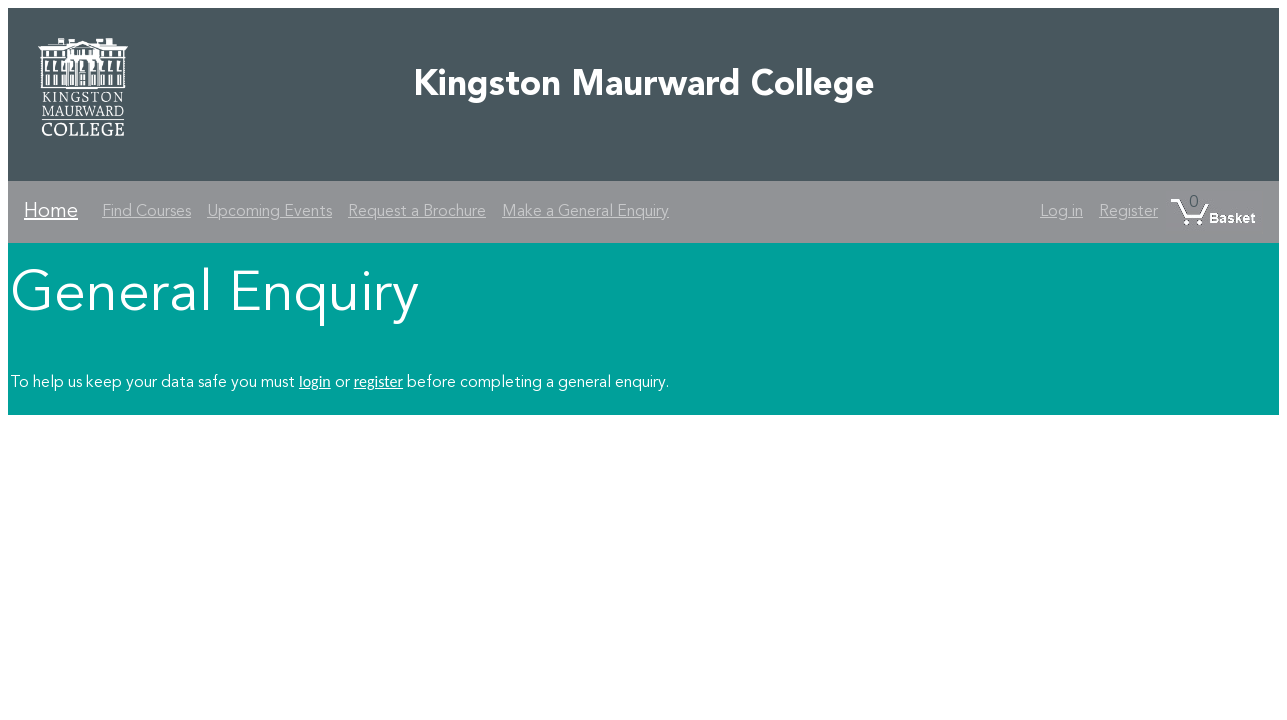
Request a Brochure (417, 212)
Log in (1061, 212)
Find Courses (146, 212)
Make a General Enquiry (585, 212)
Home (51, 212)
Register (1128, 212)
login (315, 381)
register (378, 381)
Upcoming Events (269, 212)
